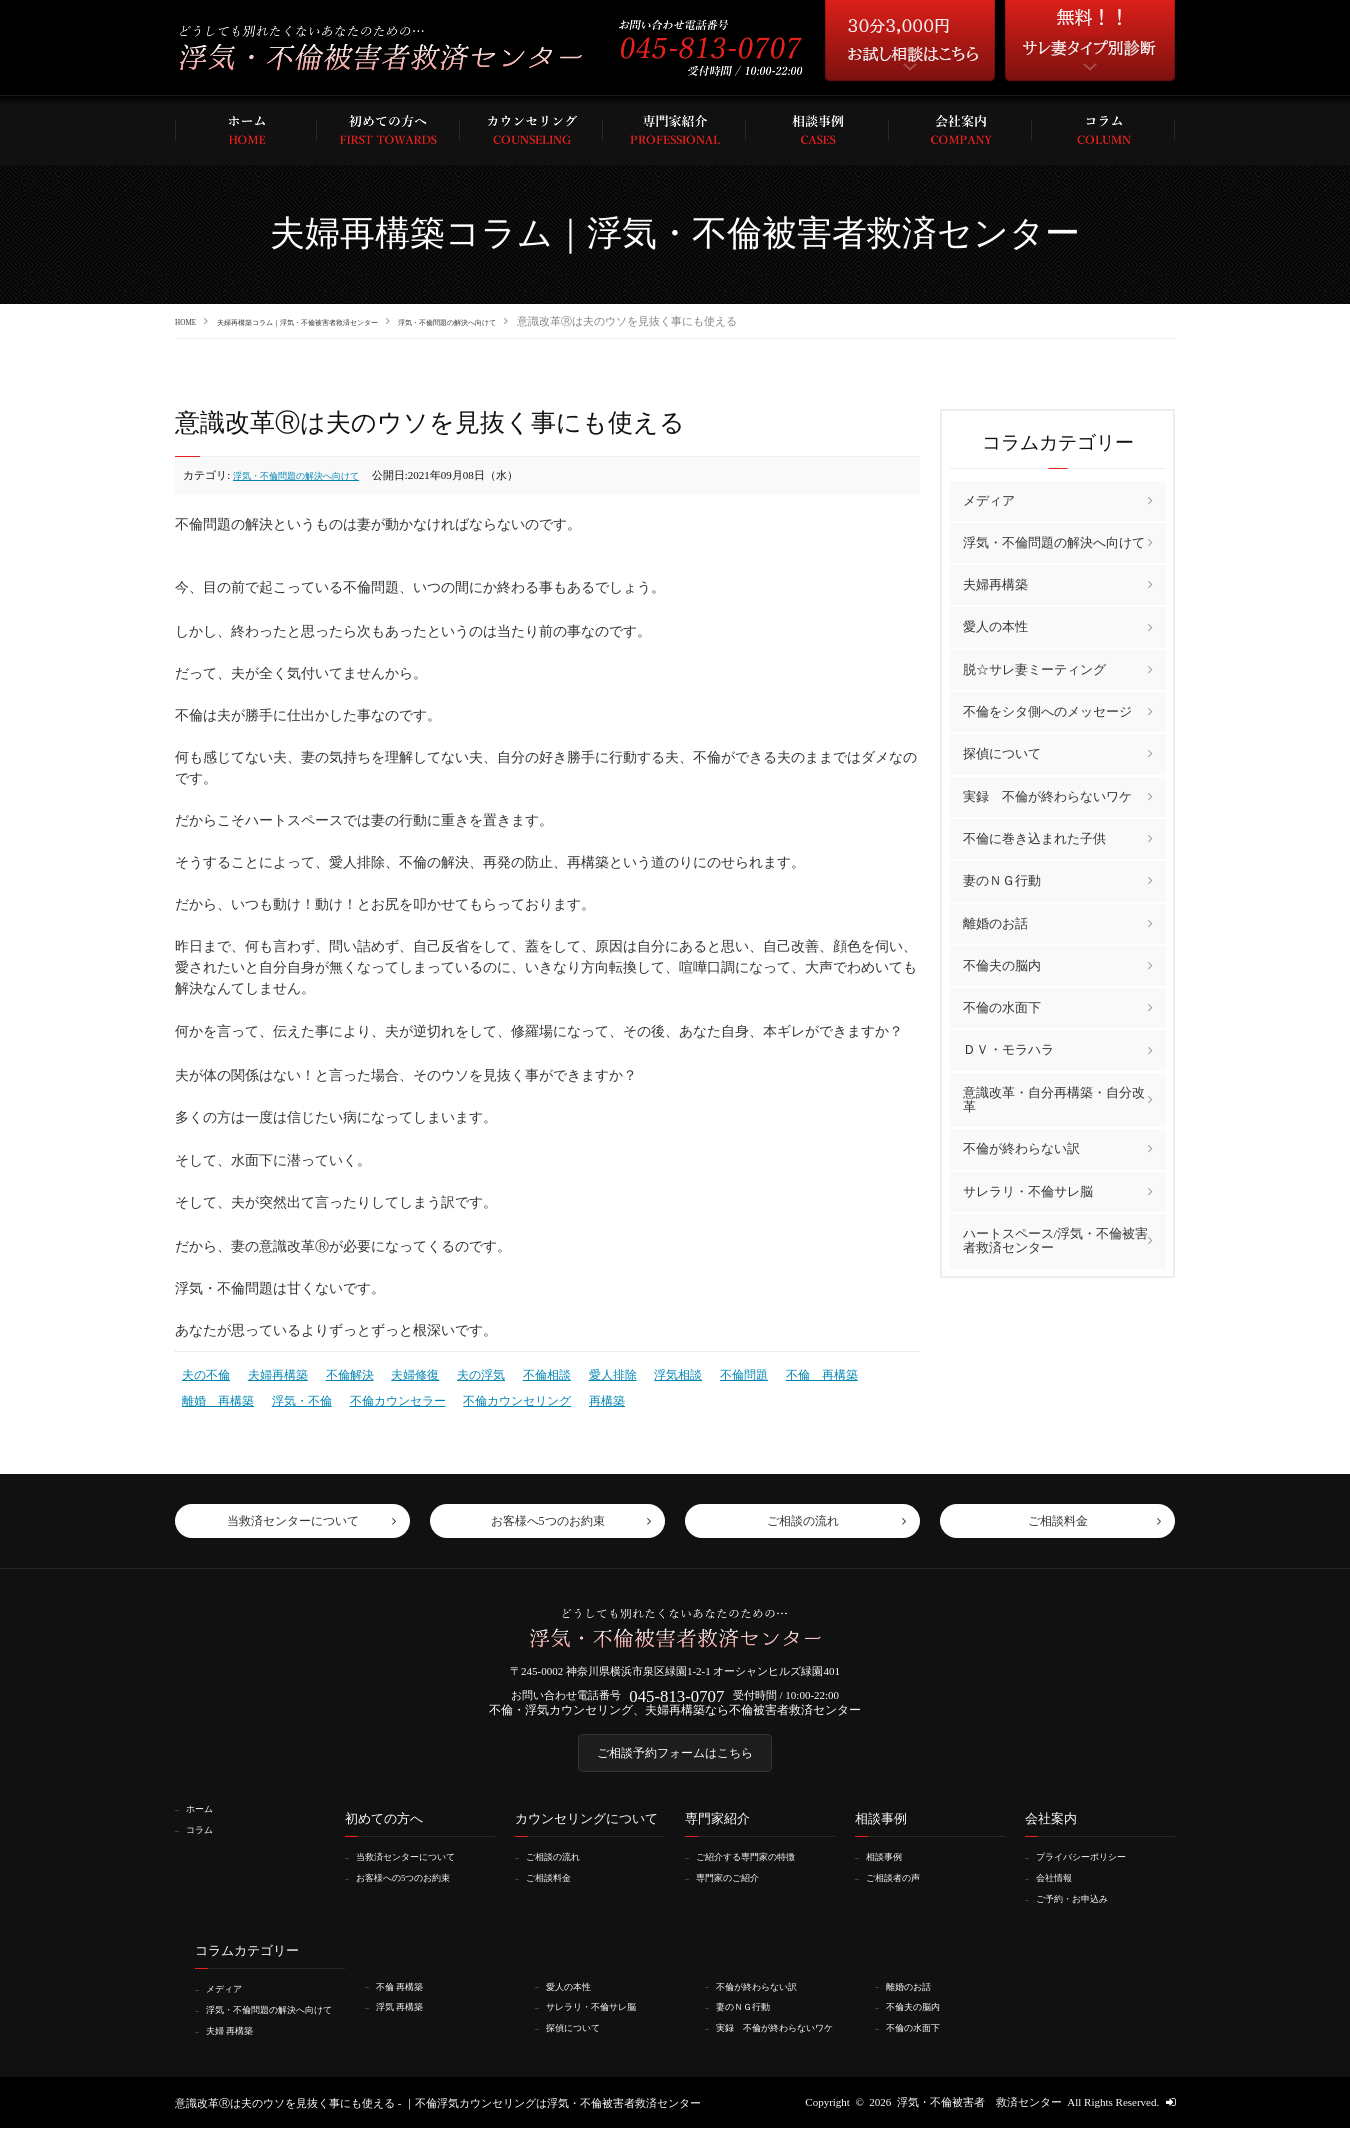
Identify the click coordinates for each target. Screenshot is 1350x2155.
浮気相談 (647, 1372)
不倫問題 (709, 1372)
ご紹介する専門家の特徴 (759, 1874)
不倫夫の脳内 (1002, 964)
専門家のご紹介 (737, 1894)
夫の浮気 (462, 1372)
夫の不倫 (204, 1372)
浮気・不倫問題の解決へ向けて (578, 321)
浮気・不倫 (209, 1395)
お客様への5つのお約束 (417, 1894)
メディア (989, 499)
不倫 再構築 (782, 1372)
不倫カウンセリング (410, 1395)
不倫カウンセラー (299, 1395)
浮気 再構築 (408, 2022)
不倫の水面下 (1002, 1006)
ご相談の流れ (562, 1874)
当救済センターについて (419, 1874)
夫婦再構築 (271, 1372)
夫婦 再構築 (238, 2057)
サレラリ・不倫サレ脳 (1028, 1190)
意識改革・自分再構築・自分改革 (1054, 1098)
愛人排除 (586, 1372)
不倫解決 (339, 1372)
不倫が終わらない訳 (1021, 1147)
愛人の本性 (995, 626)
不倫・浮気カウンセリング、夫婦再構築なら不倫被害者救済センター (675, 1717)
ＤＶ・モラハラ (1008, 1049)
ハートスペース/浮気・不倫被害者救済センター (1056, 1239)
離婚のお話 (995, 922)
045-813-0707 (676, 1698)
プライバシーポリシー (1094, 1874)
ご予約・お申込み (1083, 1915)
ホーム (205, 1826)
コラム (205, 1846)
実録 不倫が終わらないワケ (1047, 795)
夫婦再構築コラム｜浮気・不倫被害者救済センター (354, 321)
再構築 (493, 1395)
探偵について (1002, 753)
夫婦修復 (400, 1372)
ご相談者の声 (902, 1894)
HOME (191, 321)
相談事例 (891, 1874)
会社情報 (1061, 1894)
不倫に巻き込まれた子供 (1034, 837)
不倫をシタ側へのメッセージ (1047, 710)
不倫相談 (524, 1372)
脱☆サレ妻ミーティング (1034, 668)
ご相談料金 (556, 1894)
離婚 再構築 (866, 1372)
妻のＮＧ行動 (1002, 879)
